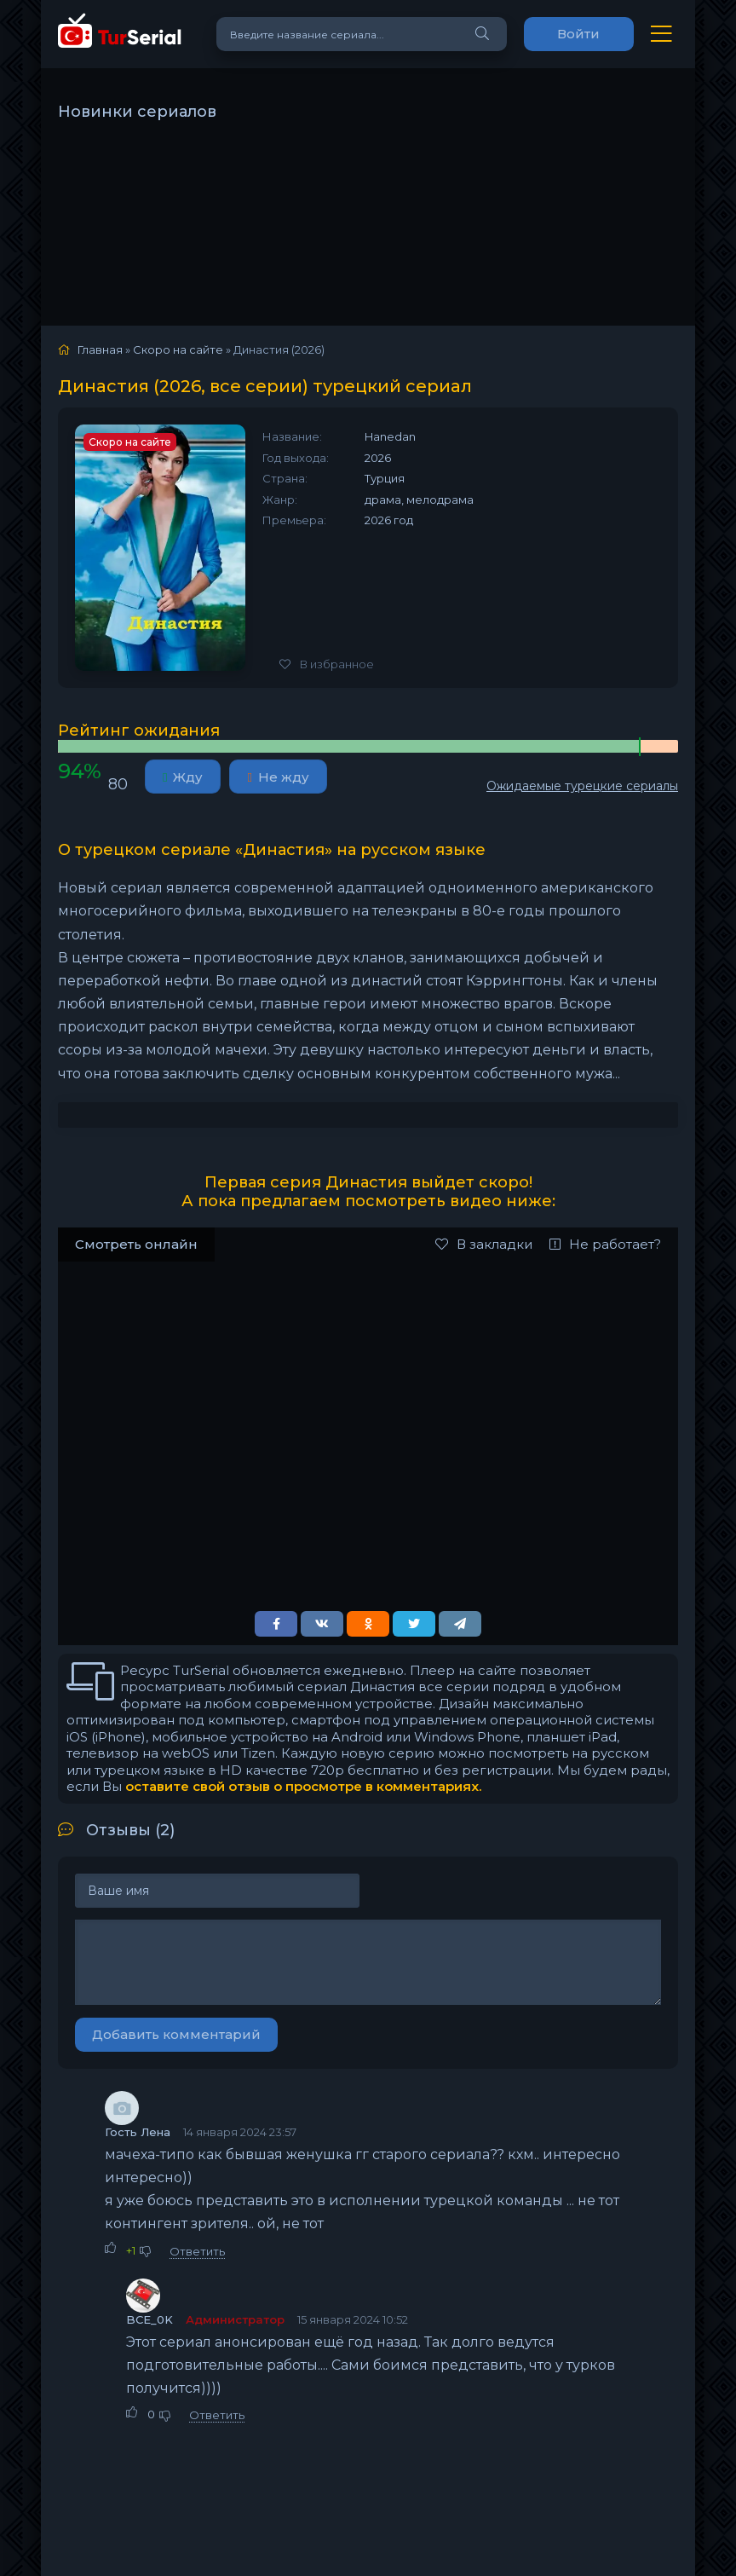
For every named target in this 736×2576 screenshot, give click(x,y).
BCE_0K (149, 2319)
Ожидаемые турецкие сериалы (582, 786)
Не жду (277, 777)
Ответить (197, 2251)
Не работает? (605, 1244)
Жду (183, 777)
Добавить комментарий (176, 2034)
